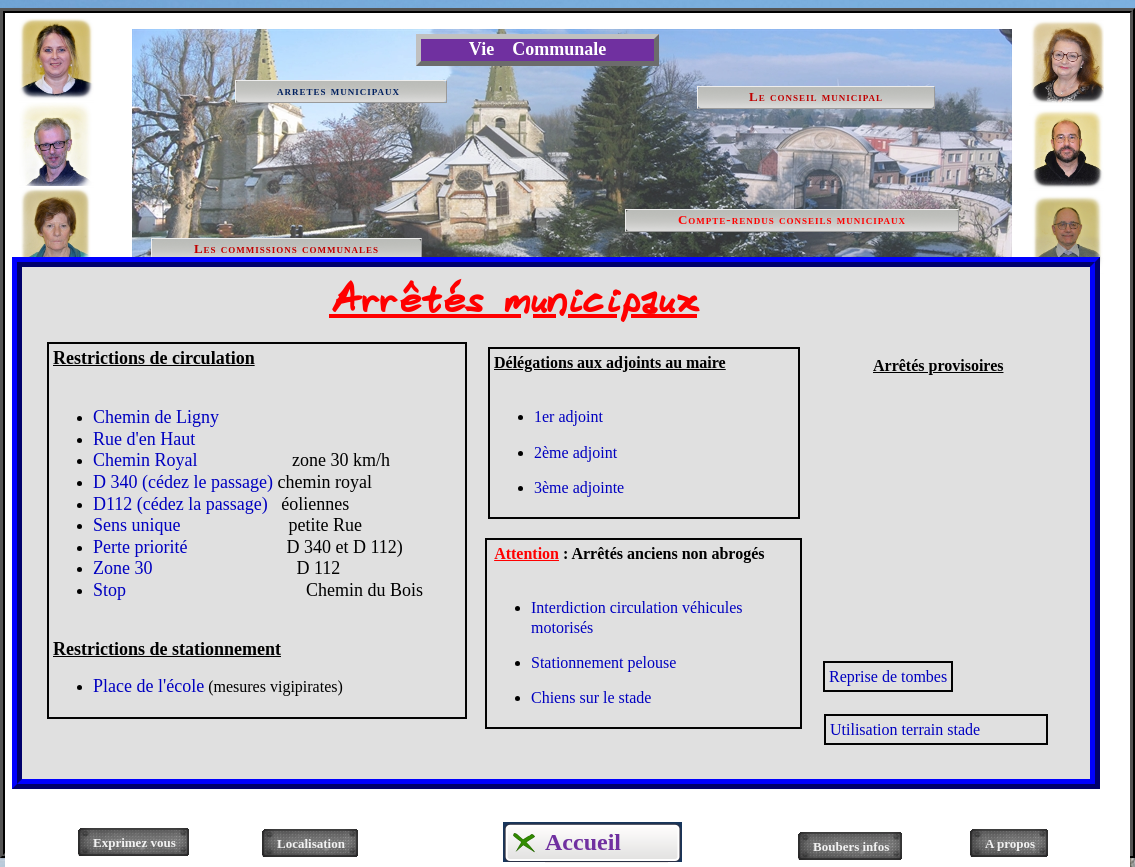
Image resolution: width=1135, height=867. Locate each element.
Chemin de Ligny (156, 417)
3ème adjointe (579, 487)
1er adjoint (568, 416)
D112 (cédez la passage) (180, 504)
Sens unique (137, 525)
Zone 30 (134, 568)
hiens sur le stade (597, 697)
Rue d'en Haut (144, 439)
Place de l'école (148, 686)
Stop (258, 590)
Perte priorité (144, 547)
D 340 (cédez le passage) (183, 482)
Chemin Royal (145, 460)
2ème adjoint (575, 452)
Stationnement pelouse (603, 662)
